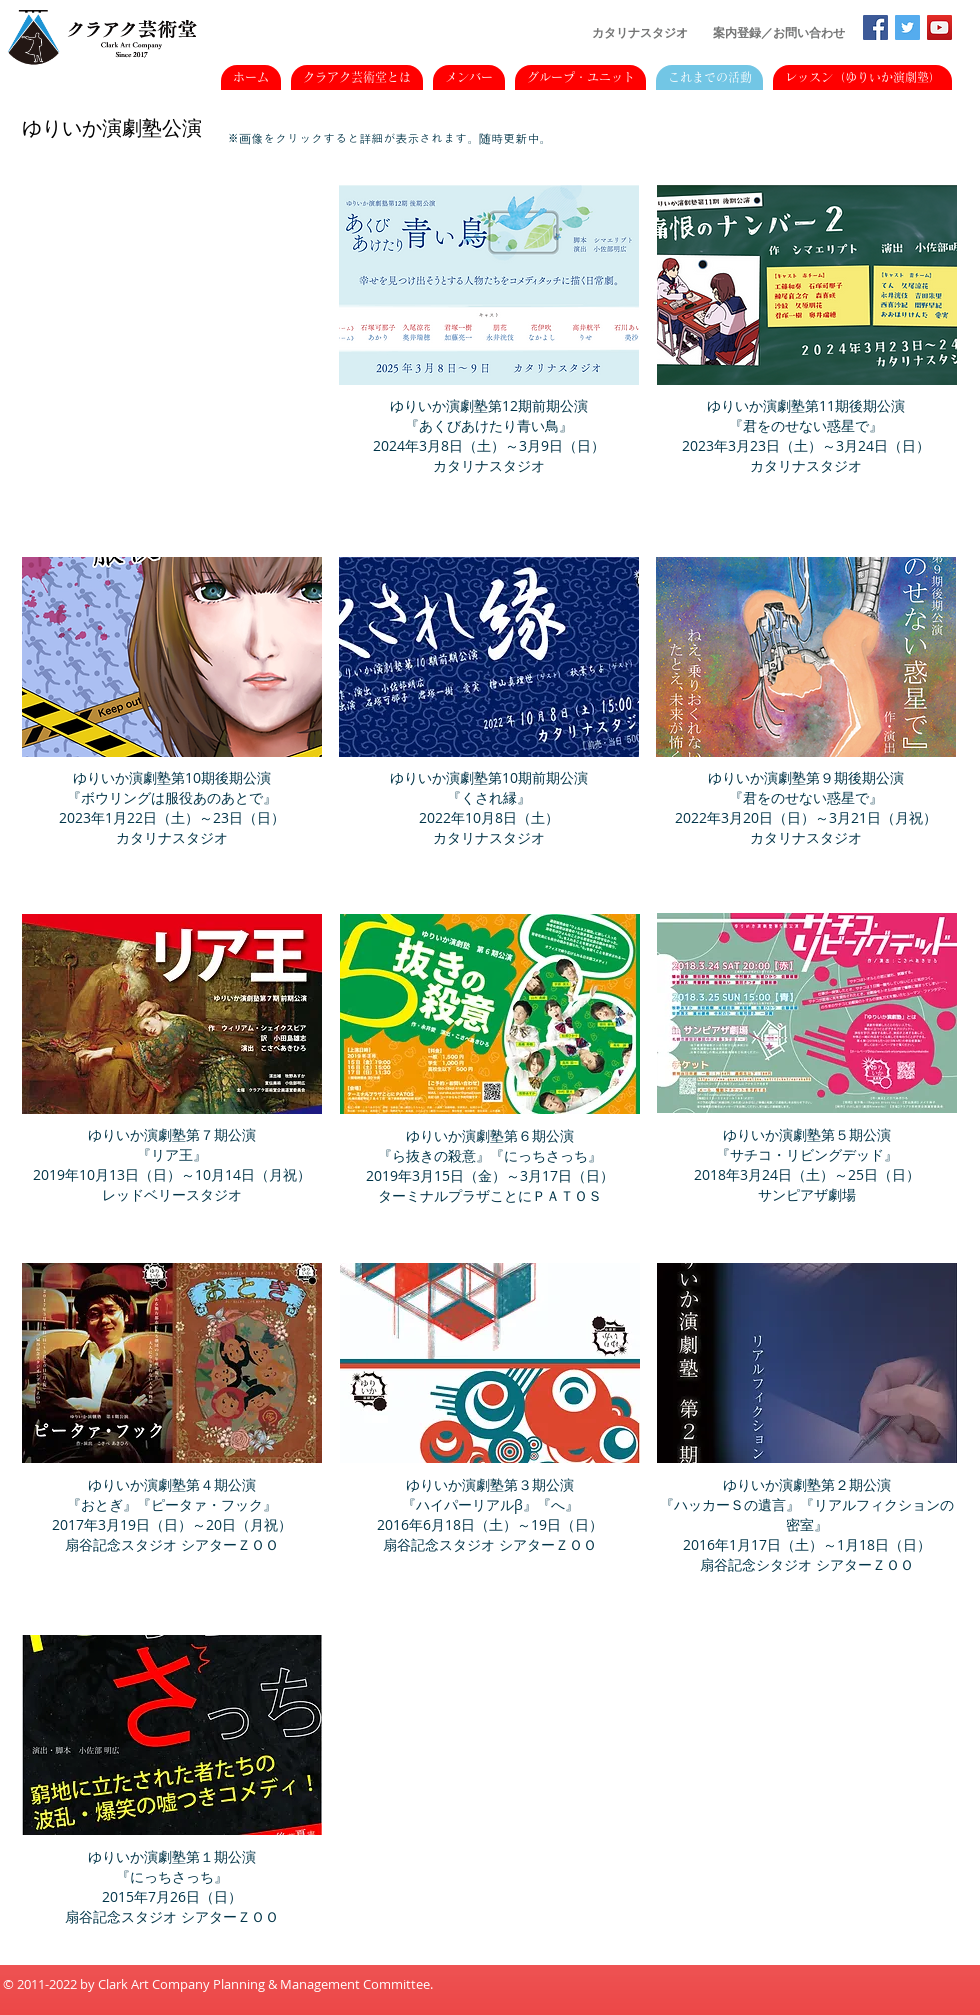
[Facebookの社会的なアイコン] (875, 27)
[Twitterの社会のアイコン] (907, 27)
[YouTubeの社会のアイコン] (939, 27)
